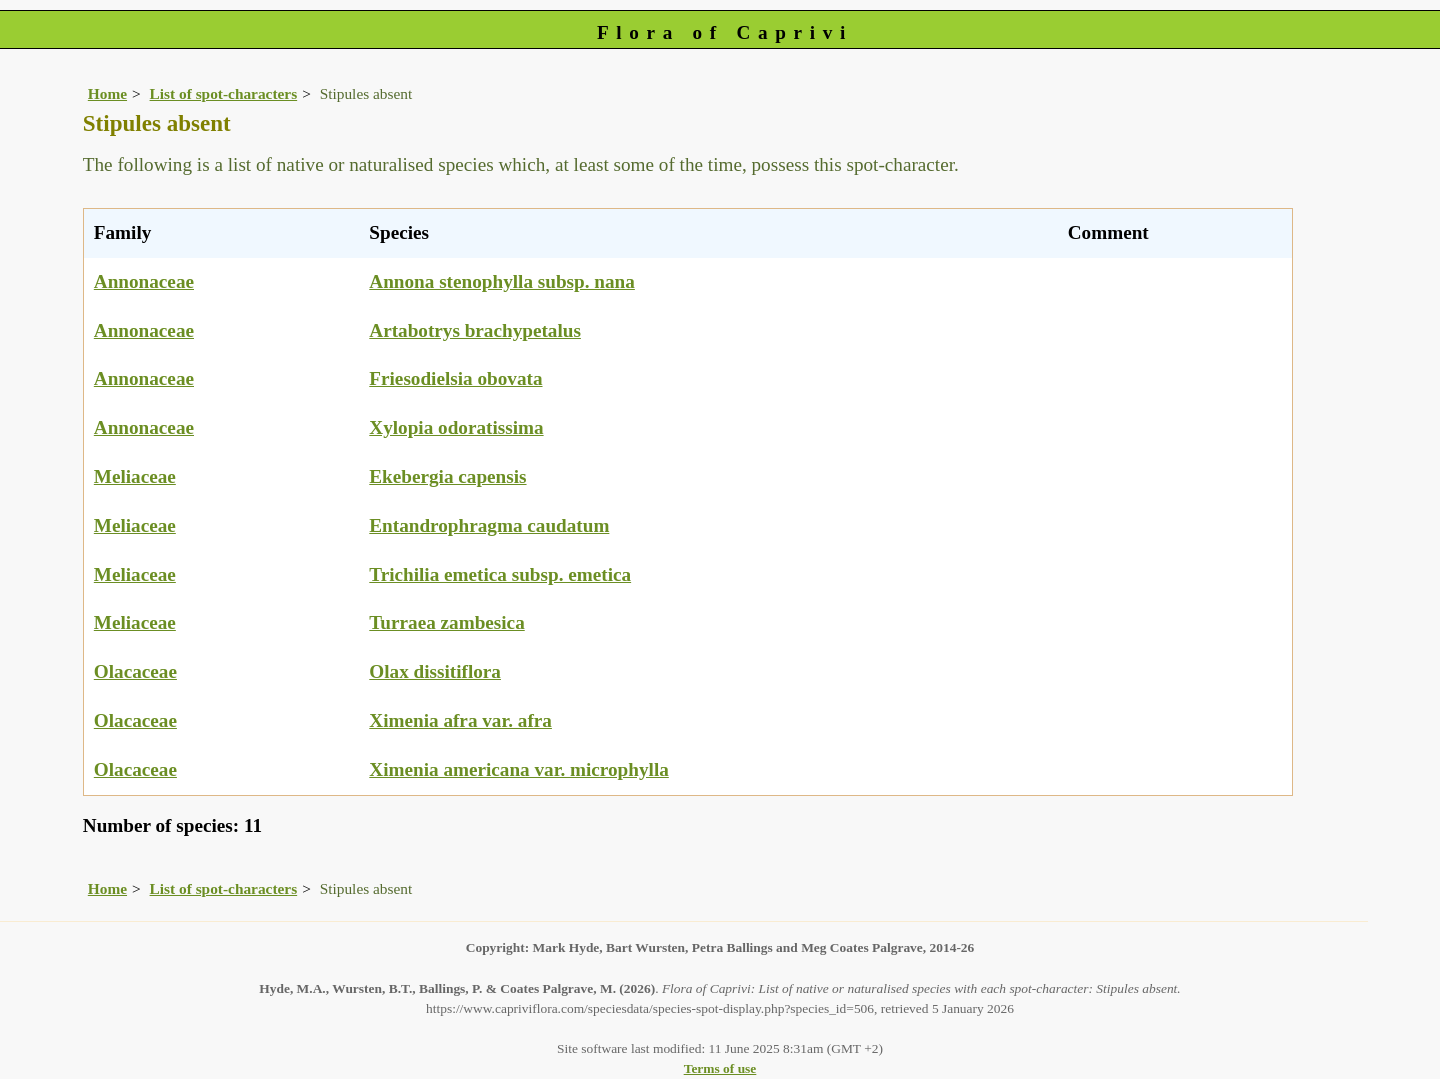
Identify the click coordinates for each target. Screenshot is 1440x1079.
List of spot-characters (224, 93)
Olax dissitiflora (435, 671)
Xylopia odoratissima (456, 427)
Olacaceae (135, 671)
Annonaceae (144, 281)
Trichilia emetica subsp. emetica (500, 574)
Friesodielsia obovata (455, 378)
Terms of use (720, 1068)
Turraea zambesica (446, 622)
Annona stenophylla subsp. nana (502, 281)
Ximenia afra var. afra (460, 720)
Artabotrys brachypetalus (475, 330)
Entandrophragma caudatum (489, 525)
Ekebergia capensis (447, 476)
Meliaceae (135, 476)
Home (107, 93)
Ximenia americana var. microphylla (519, 769)
